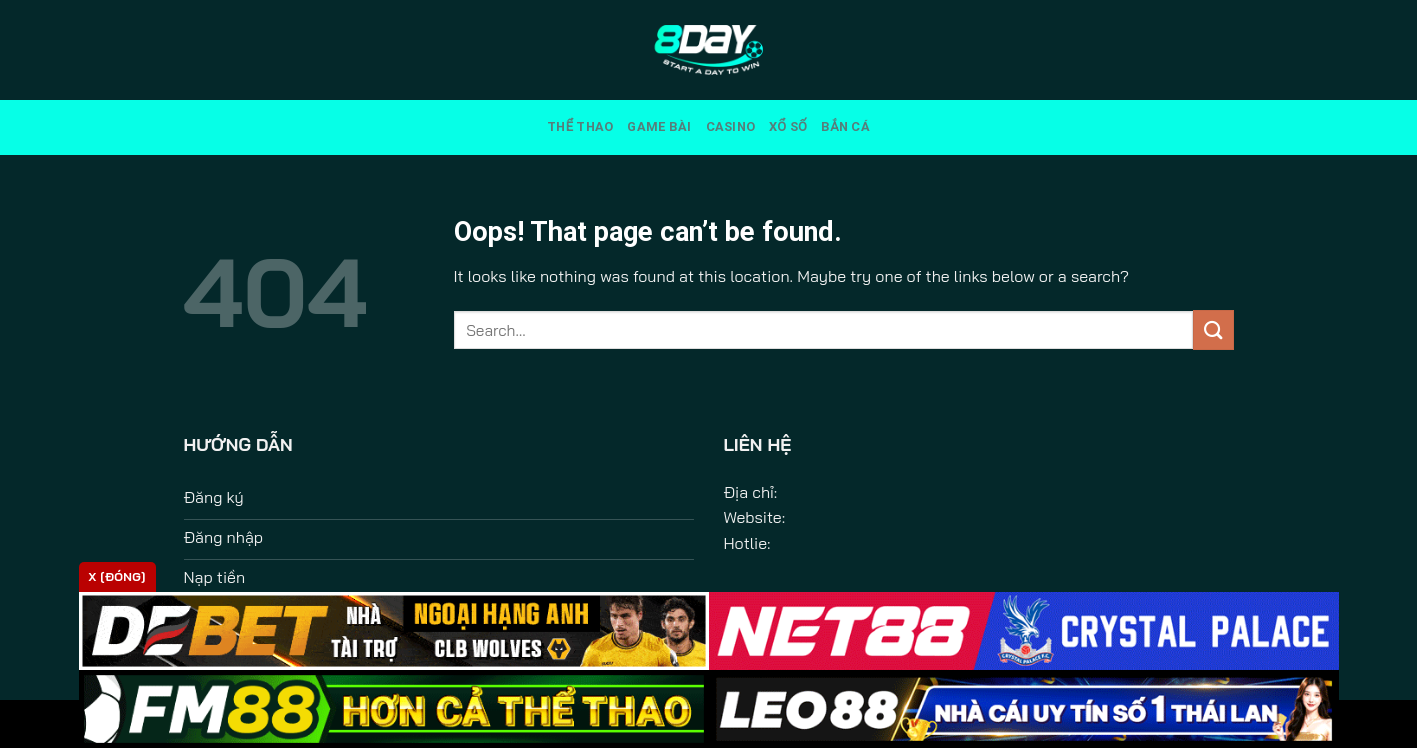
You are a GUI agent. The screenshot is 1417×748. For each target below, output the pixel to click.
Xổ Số (788, 126)
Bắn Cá (845, 126)
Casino (731, 126)
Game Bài (659, 126)
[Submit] (1213, 329)
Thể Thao (580, 126)
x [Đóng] (117, 576)
